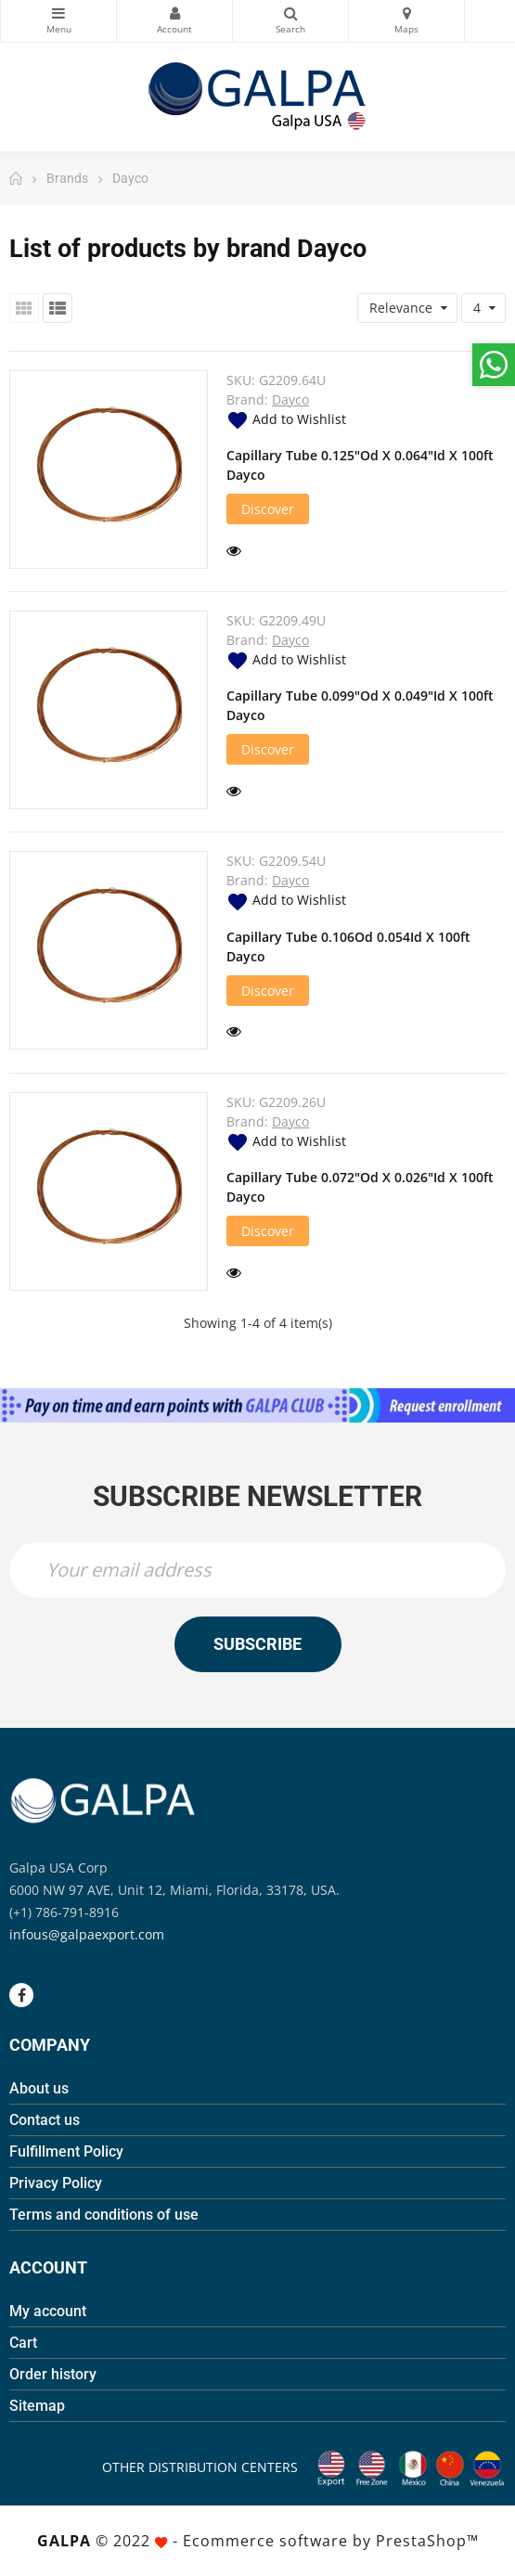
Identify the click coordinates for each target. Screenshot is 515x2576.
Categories (58, 13)
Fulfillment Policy (66, 2151)
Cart (23, 2342)
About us (39, 2088)
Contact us (44, 2120)
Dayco (290, 399)
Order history (53, 2374)
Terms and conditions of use (104, 2214)
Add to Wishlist (286, 419)
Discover (267, 509)
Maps (406, 13)
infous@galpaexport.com (86, 1934)
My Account (174, 13)
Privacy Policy (55, 2183)
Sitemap (37, 2406)
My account (47, 2311)
